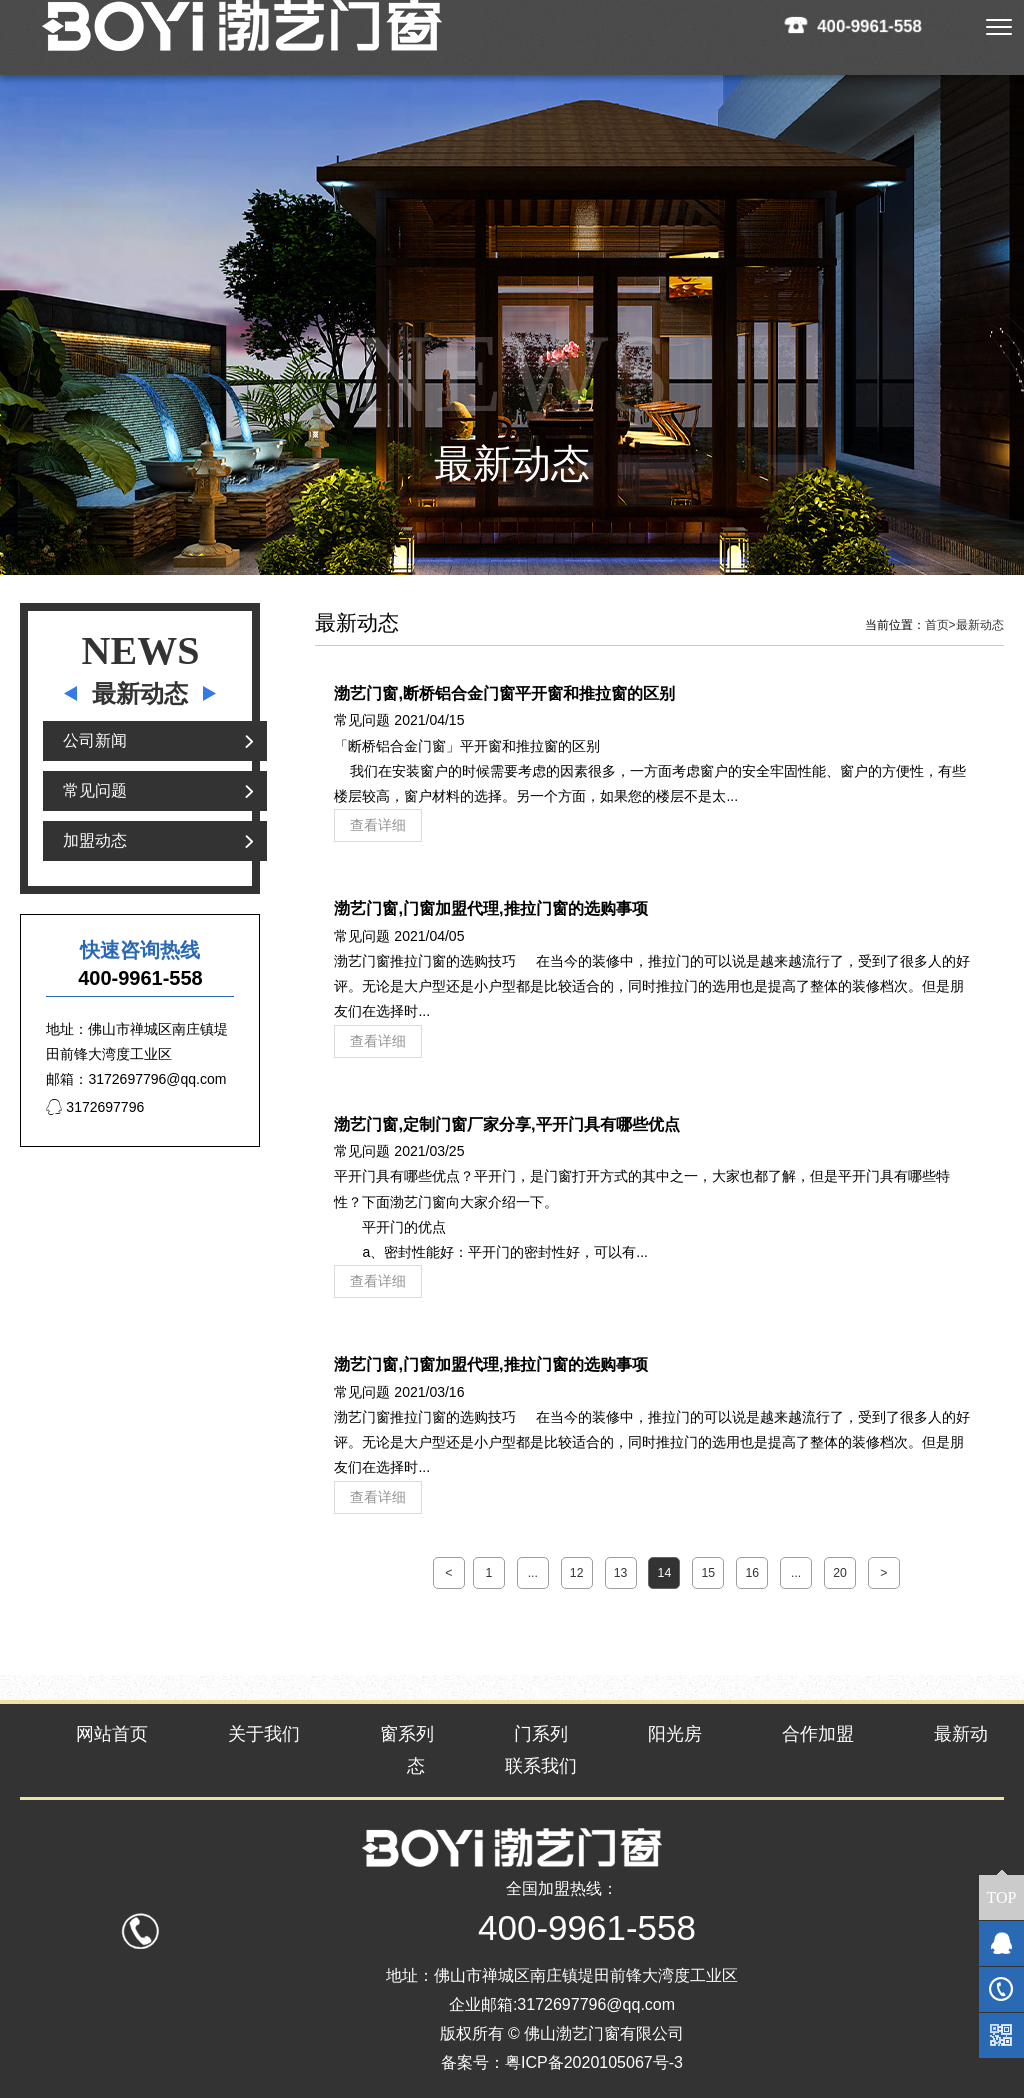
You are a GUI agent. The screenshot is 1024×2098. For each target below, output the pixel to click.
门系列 (541, 1734)
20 (840, 1573)
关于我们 (264, 1734)
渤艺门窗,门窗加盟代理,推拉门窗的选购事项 (490, 908)
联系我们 (541, 1766)
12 (577, 1573)
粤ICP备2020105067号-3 (594, 2062)
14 (665, 1573)
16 (752, 1573)
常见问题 (95, 790)
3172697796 (95, 1107)
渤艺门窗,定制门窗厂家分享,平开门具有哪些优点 (506, 1124)
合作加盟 (818, 1734)
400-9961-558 (870, 26)
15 (708, 1573)
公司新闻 (95, 740)
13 (621, 1573)
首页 (940, 625)
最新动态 (980, 625)
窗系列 (407, 1734)
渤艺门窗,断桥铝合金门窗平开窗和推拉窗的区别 (504, 693)
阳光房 (675, 1734)
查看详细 (378, 825)
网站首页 (112, 1734)
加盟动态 (95, 840)
